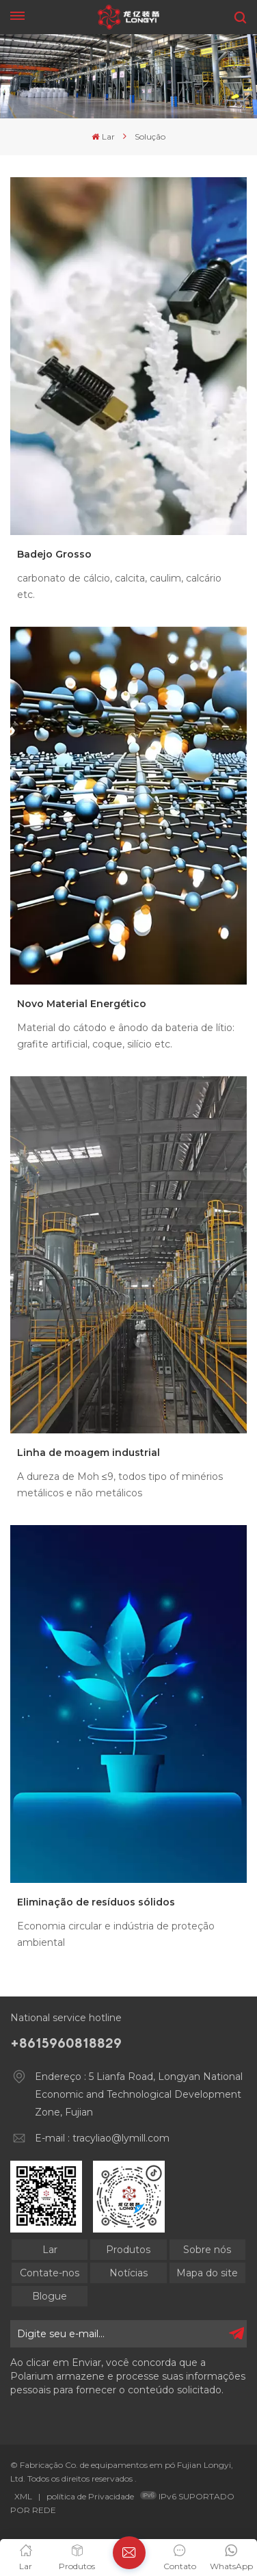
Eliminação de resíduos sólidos (96, 1902)
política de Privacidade (90, 2496)
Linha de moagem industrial (88, 1452)
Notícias (128, 2273)
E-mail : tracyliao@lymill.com (102, 2138)
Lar (103, 136)
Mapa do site (207, 2273)
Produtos (128, 2249)
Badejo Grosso (54, 554)
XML (23, 2496)
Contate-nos (49, 2273)
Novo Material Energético (81, 1004)
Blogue (49, 2296)
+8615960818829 (66, 2043)
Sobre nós (207, 2249)
